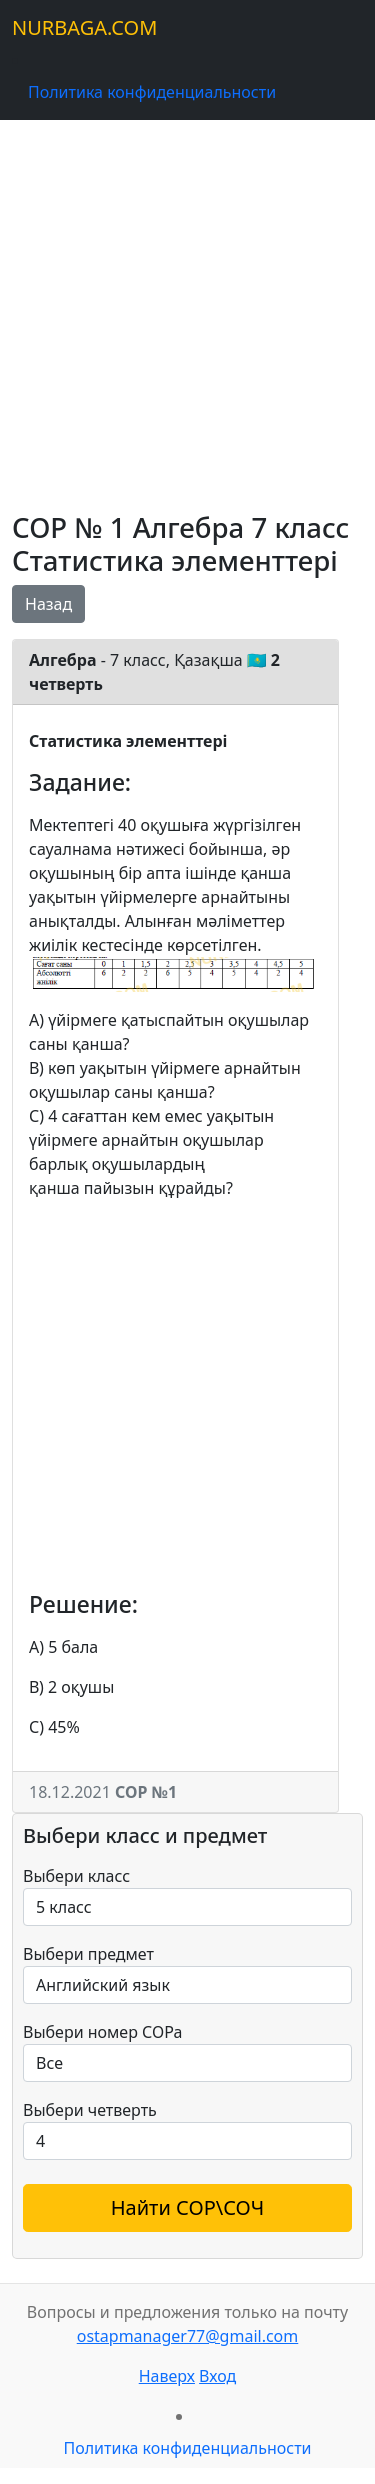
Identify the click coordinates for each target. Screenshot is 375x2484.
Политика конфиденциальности (152, 92)
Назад (48, 604)
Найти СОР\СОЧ (188, 2207)
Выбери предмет (88, 1954)
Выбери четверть (90, 2110)
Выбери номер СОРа (102, 2032)
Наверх (167, 2376)
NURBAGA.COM (84, 27)
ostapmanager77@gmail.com (188, 2336)
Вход (217, 2376)
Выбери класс (76, 1876)
